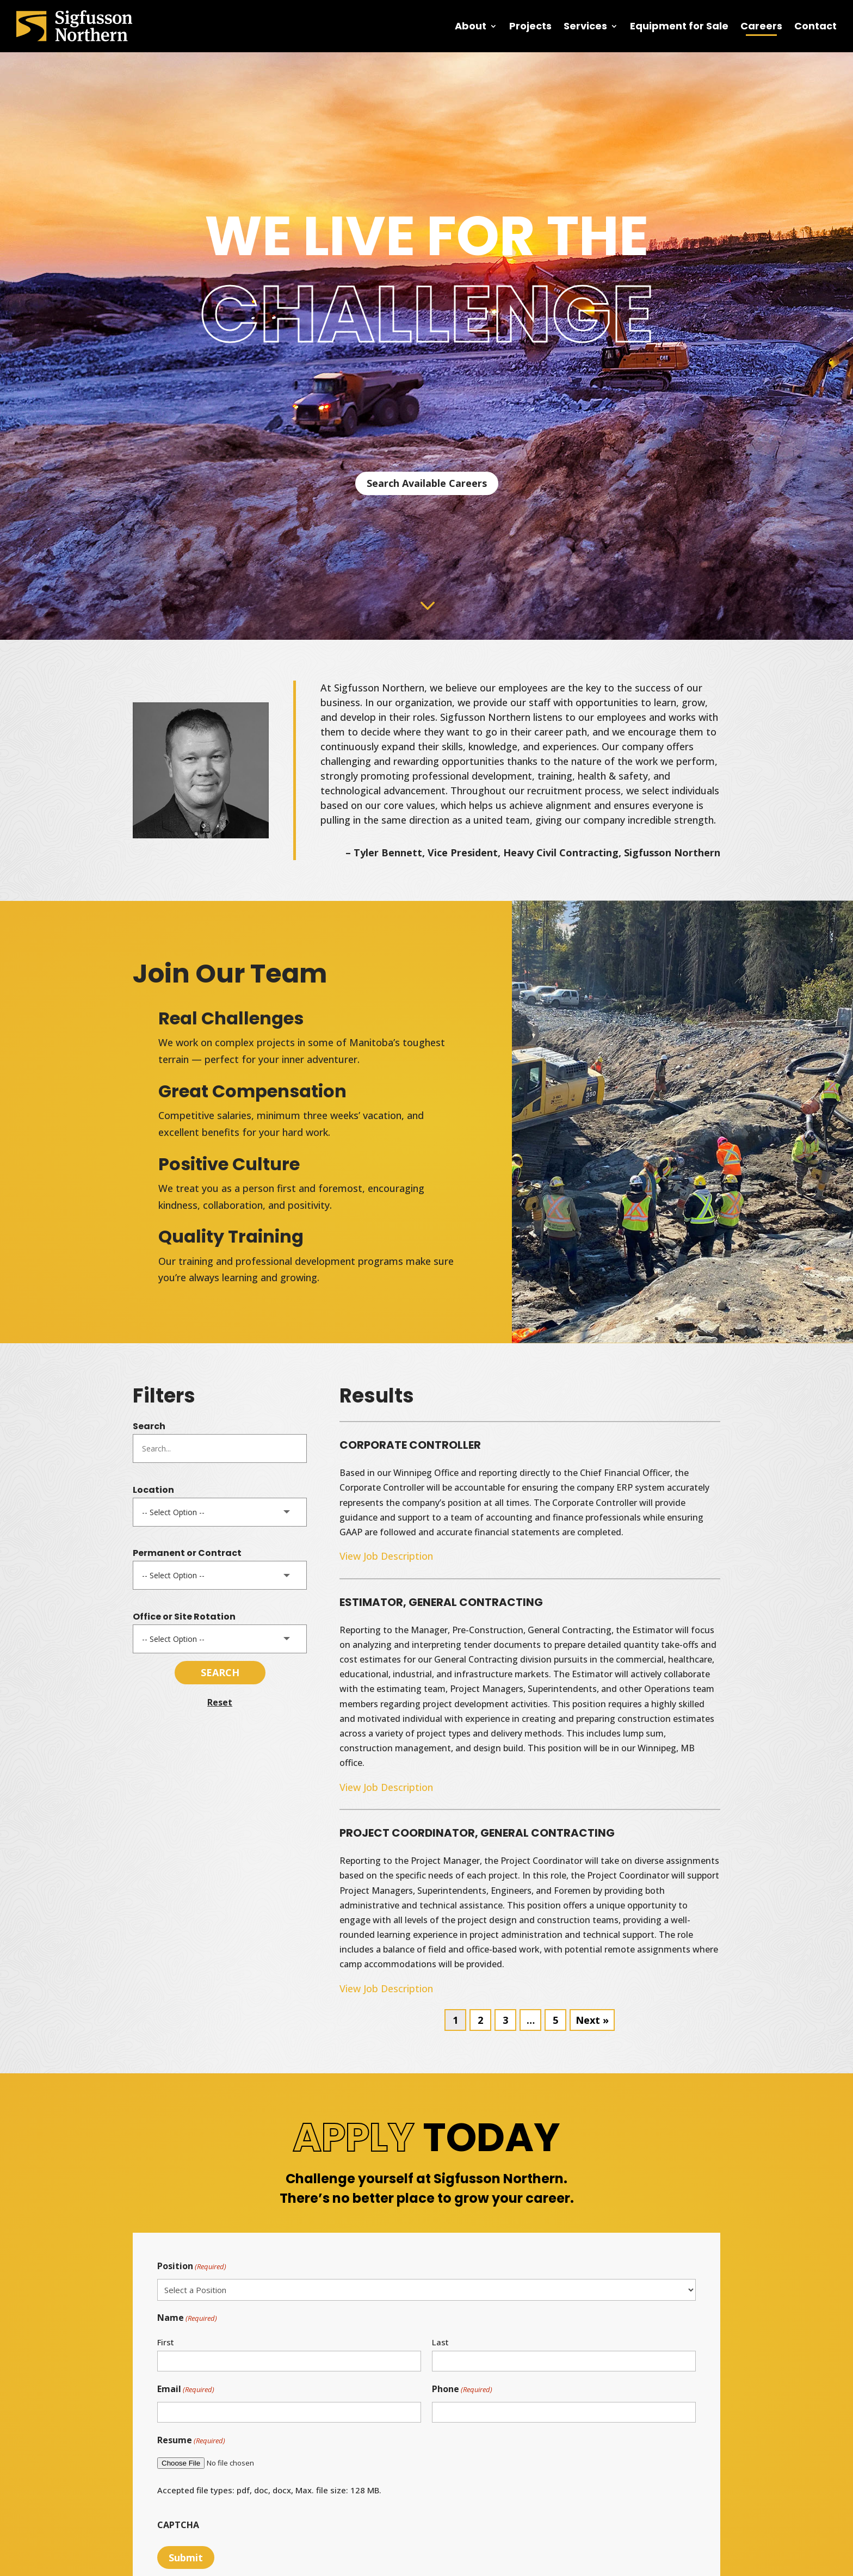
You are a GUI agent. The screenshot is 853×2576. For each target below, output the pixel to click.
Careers (761, 26)
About (470, 26)
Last (440, 2342)
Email (185, 2389)
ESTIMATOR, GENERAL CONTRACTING (441, 1602)
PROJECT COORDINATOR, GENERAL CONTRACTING (477, 1832)
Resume (191, 2440)
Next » (592, 2020)
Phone (462, 2389)
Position (191, 2266)
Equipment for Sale (679, 26)
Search (149, 1426)
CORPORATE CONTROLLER (410, 1445)
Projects (530, 26)
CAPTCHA (178, 2525)
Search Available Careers (427, 483)
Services (585, 26)
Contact (815, 26)
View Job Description (386, 1555)
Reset (219, 1702)
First (165, 2342)
